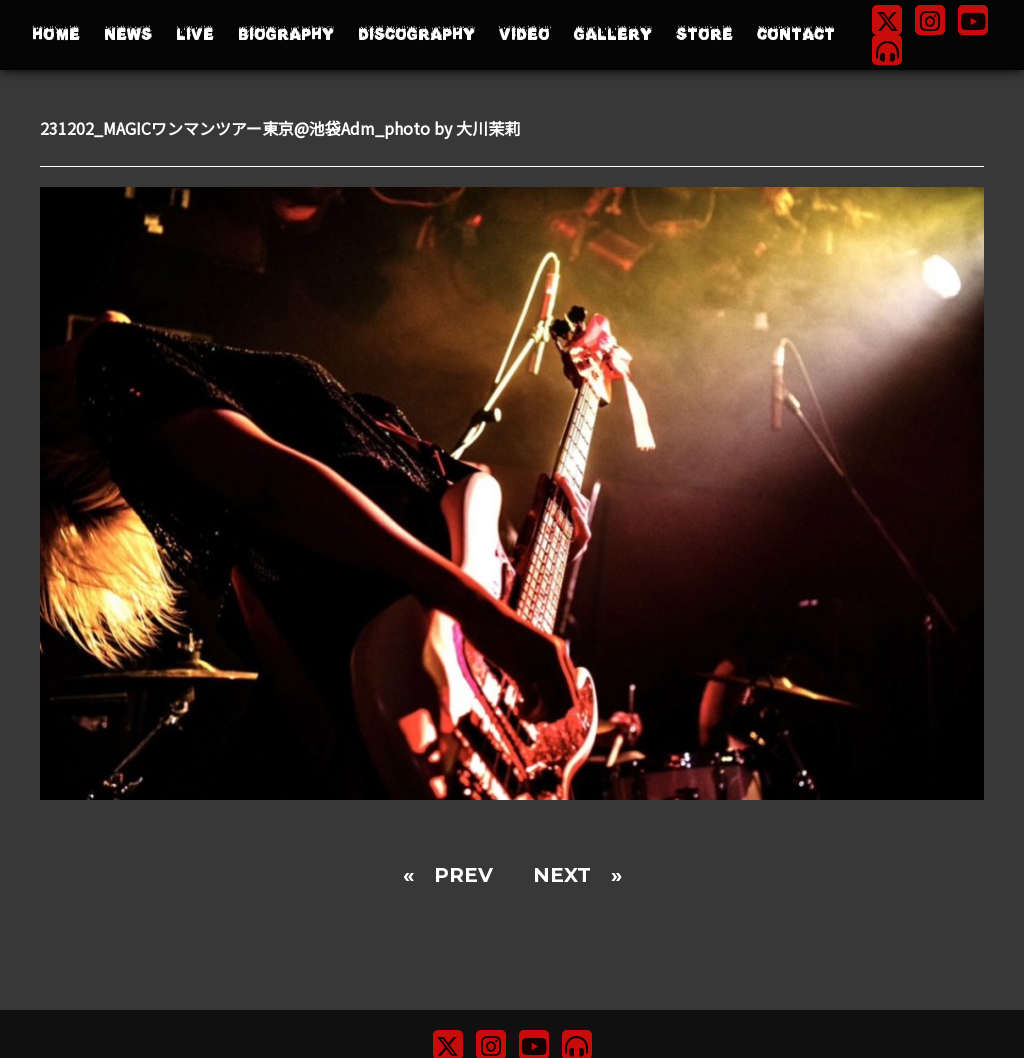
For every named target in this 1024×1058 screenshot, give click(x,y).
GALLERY (613, 34)
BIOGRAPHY (286, 34)
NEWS (128, 34)
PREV (463, 875)
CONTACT (796, 34)
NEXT (562, 875)
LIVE (195, 34)
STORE (704, 34)
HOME (56, 34)
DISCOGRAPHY (416, 34)
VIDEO (524, 34)
